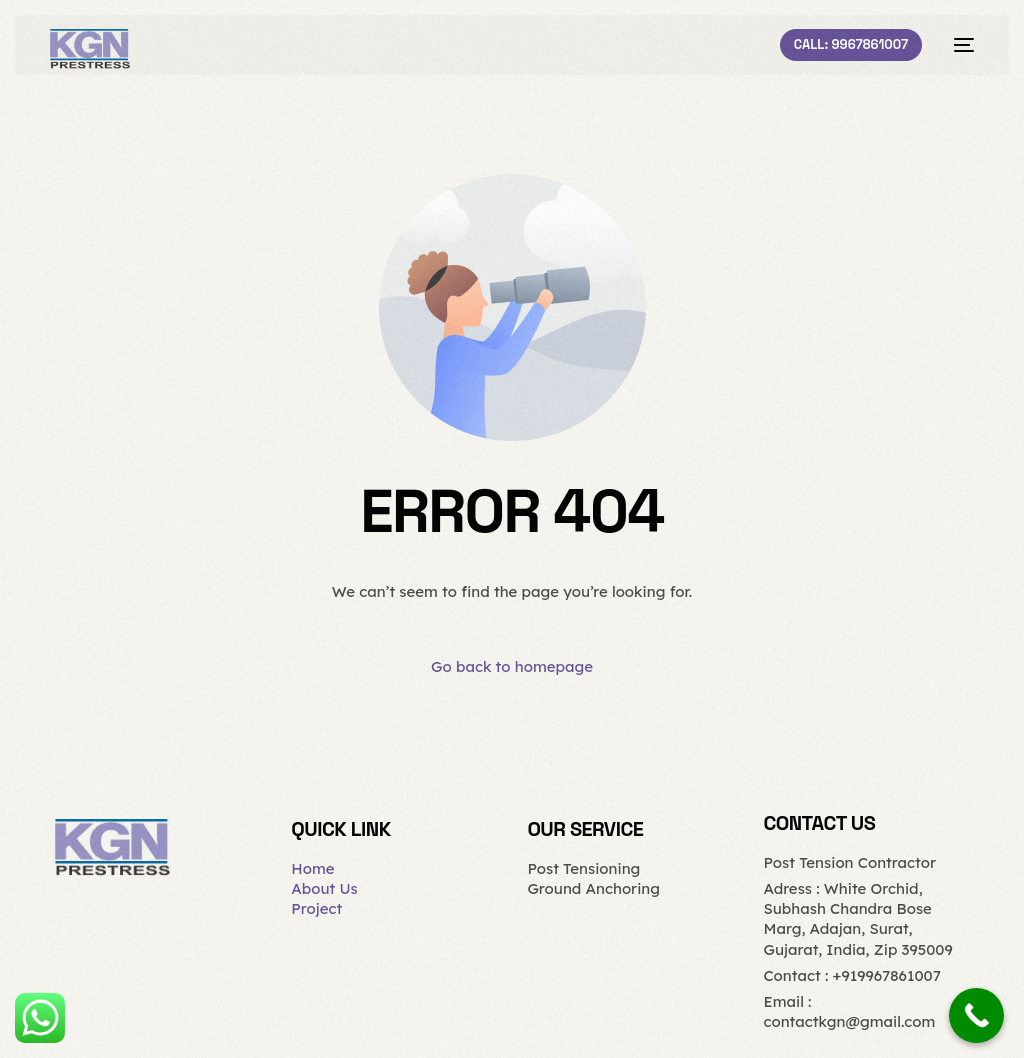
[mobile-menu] (958, 45)
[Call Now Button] (976, 1015)
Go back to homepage (512, 666)
